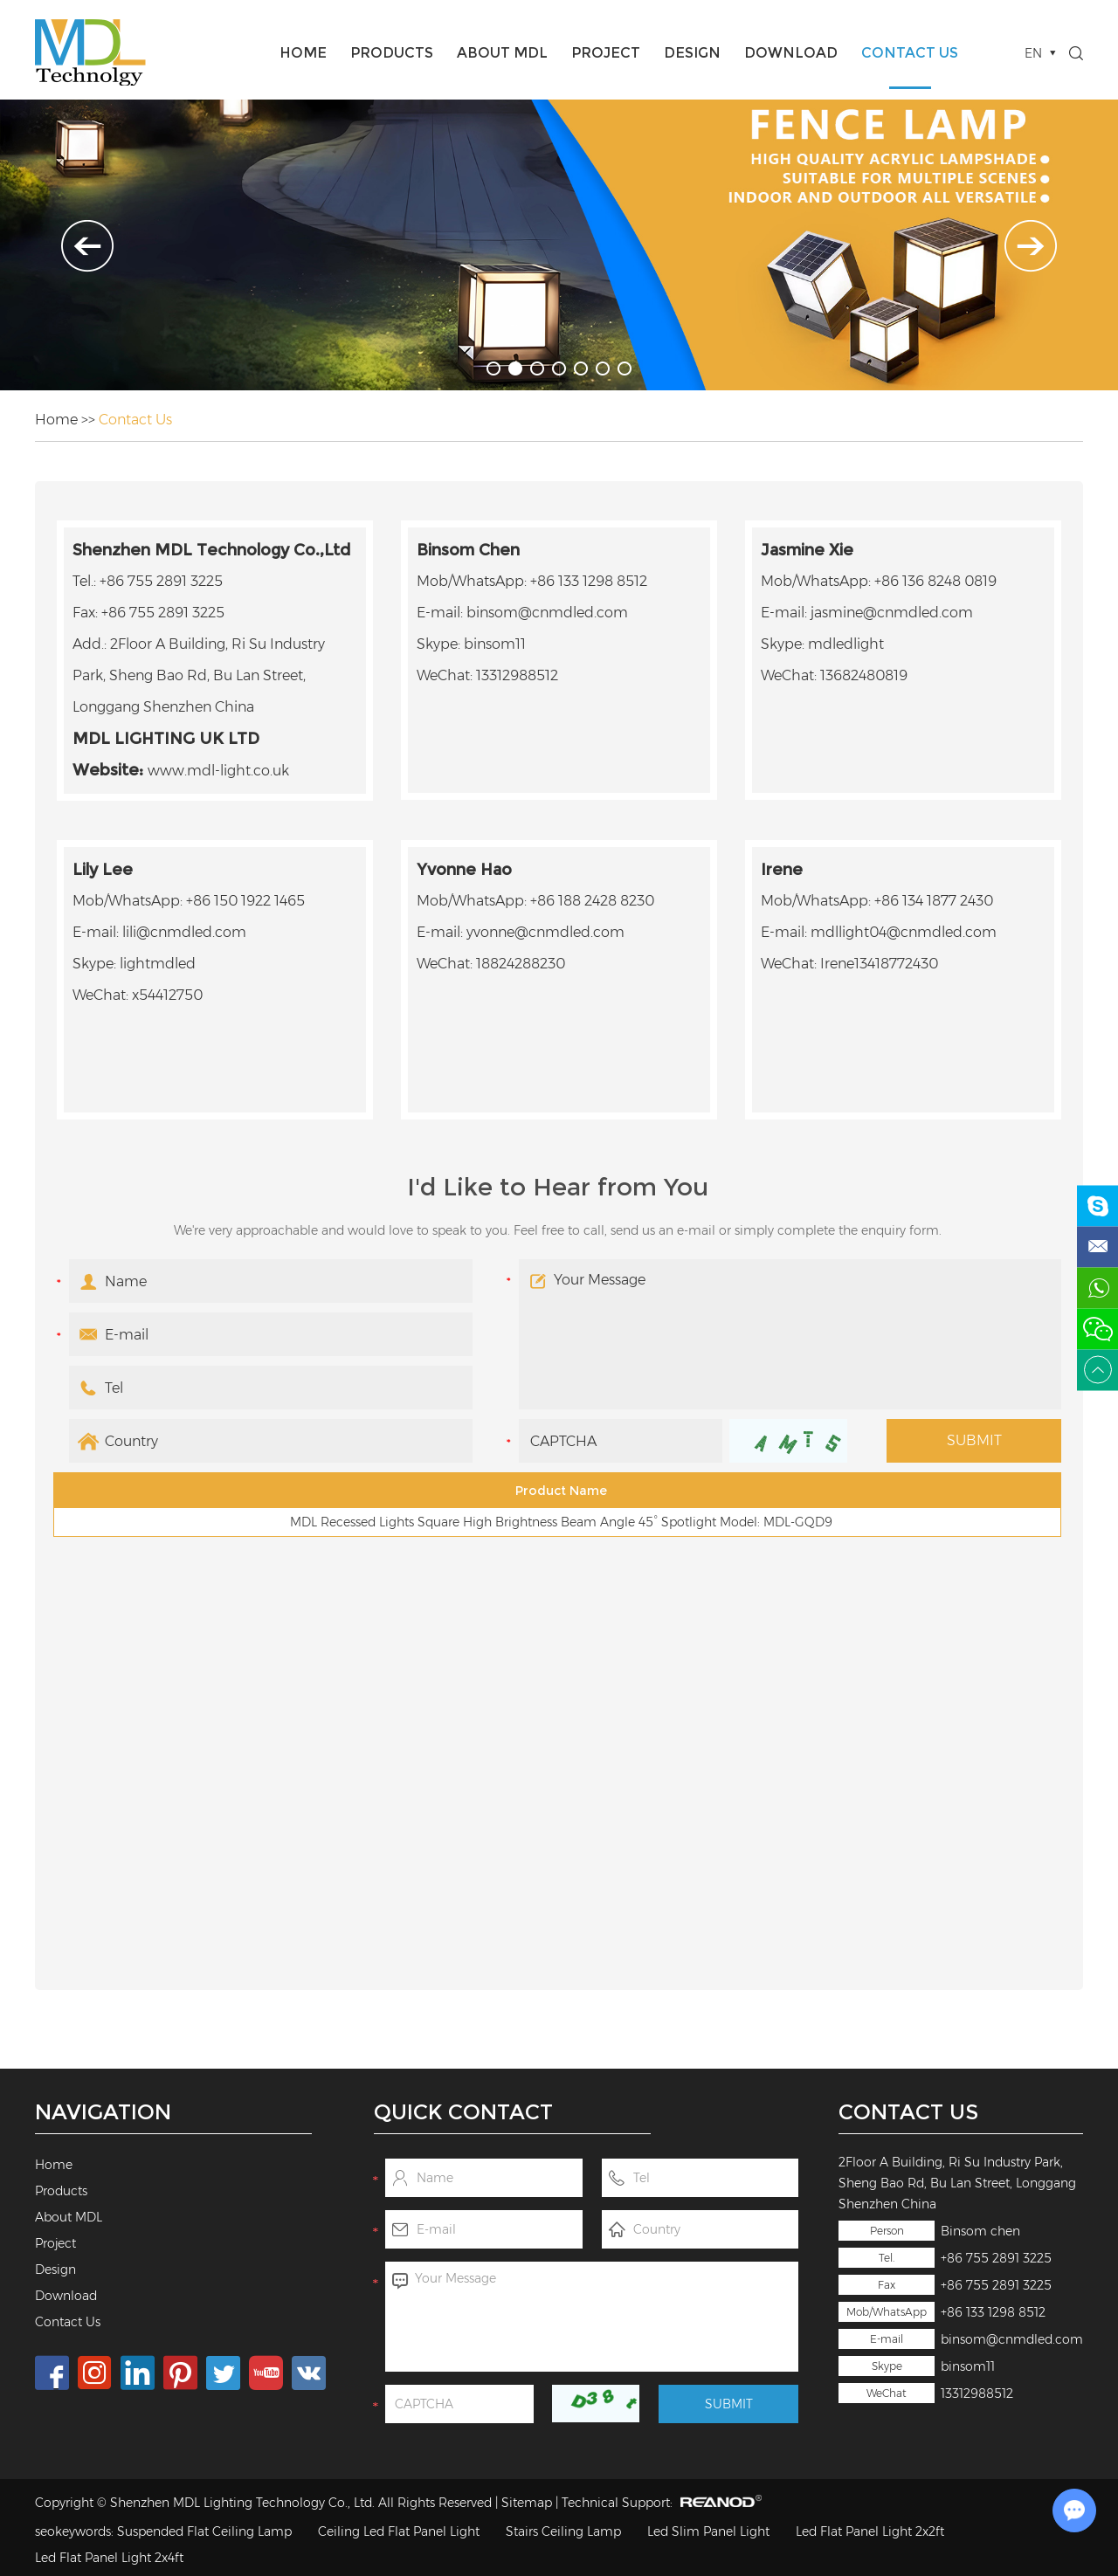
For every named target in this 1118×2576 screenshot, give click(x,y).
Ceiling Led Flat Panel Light (399, 2531)
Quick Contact (463, 2112)
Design (692, 53)
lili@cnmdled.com (184, 932)
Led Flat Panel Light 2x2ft (870, 2531)
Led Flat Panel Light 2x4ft (109, 2558)
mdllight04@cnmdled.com (904, 932)
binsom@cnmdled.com (1012, 2339)
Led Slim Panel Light (708, 2531)
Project (605, 53)
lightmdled (158, 963)
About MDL (502, 53)
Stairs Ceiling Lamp (563, 2531)
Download (791, 53)
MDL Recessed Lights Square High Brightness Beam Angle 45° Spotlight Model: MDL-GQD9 (561, 1522)
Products (391, 53)
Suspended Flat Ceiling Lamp (204, 2531)
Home (303, 53)
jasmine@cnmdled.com (892, 612)
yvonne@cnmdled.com (545, 932)
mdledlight (846, 644)
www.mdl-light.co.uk (218, 770)
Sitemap (526, 2503)
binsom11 (968, 2366)
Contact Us (909, 53)
